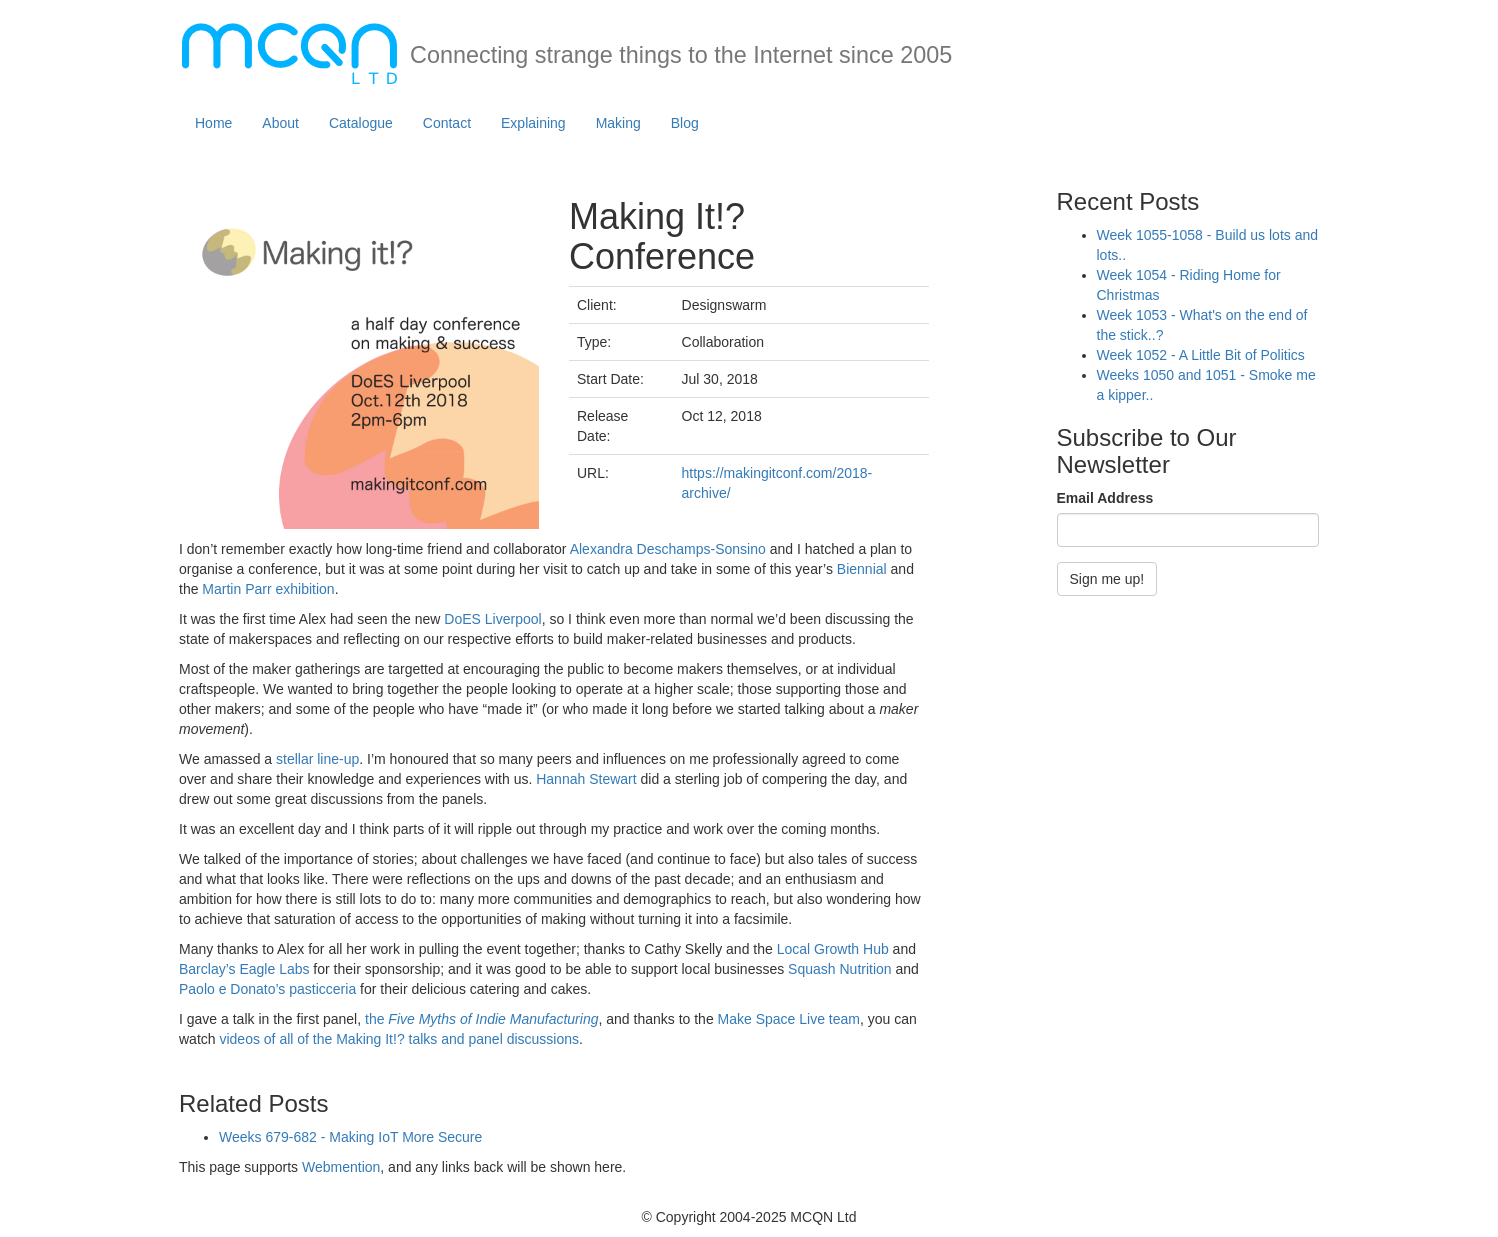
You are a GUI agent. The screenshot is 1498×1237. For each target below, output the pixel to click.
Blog (685, 123)
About (280, 123)
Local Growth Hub (833, 949)
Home (213, 123)
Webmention (341, 1167)
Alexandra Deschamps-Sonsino (668, 549)
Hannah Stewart (586, 779)
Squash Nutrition (840, 969)
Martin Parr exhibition (268, 589)
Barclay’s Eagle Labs (244, 969)
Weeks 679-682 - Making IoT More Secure (350, 1137)
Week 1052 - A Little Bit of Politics (1201, 355)
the (481, 1019)
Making (618, 123)
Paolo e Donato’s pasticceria (267, 989)
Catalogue (361, 123)
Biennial (862, 569)
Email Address (1105, 498)
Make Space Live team (789, 1019)
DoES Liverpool (492, 619)
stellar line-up (317, 759)
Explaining (533, 123)
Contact (447, 123)
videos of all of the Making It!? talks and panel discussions (399, 1039)
